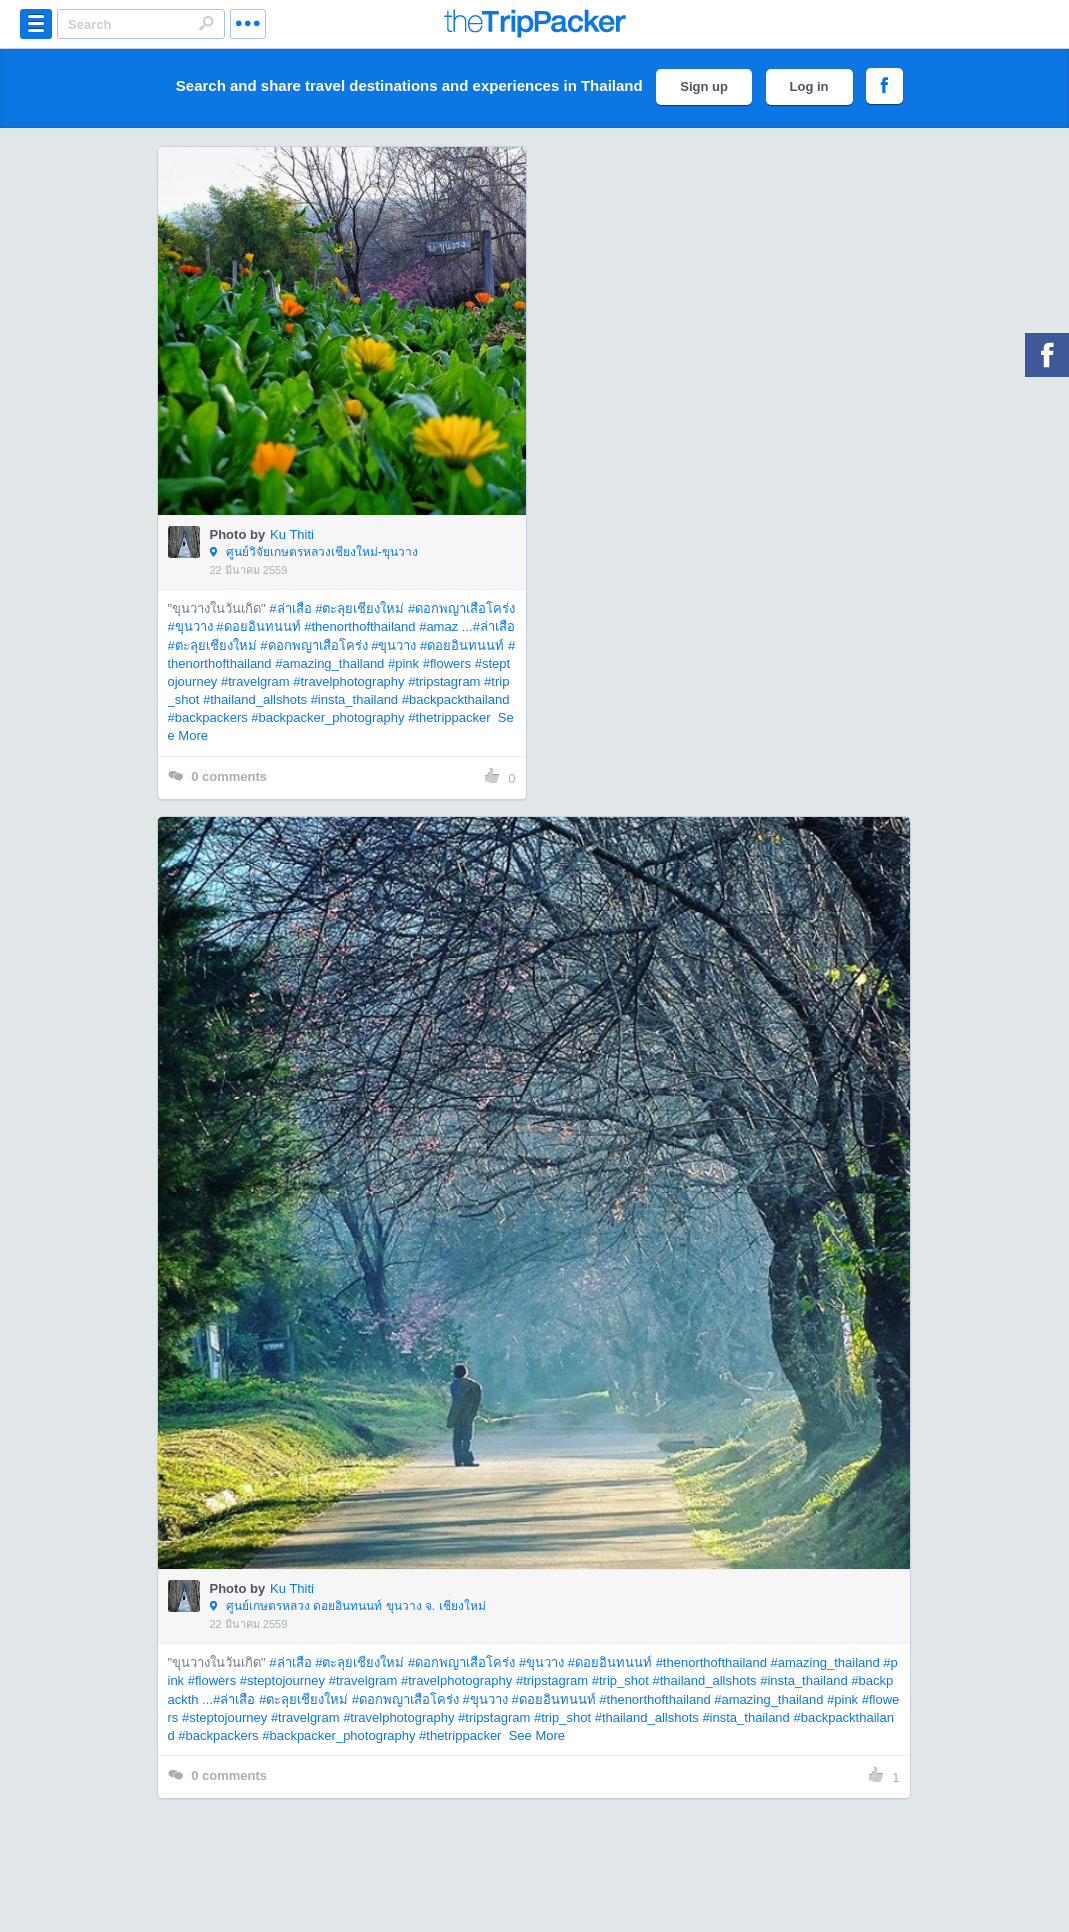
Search (206, 23)
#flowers (447, 663)
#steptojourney (282, 1680)
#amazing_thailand (329, 663)
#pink (403, 663)
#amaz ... (445, 626)
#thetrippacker (449, 717)
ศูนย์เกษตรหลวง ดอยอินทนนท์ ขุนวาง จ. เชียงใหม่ (348, 1607)
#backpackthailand (456, 699)
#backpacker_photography (327, 717)
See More (537, 1735)
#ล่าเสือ (290, 608)
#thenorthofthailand (359, 626)
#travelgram (255, 681)
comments (218, 777)
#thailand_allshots (255, 699)
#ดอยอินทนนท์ (258, 626)
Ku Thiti (292, 534)
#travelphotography (348, 681)
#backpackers (208, 717)
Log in (809, 86)
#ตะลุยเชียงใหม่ (359, 608)
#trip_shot (620, 1680)
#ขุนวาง (190, 626)
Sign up (704, 86)
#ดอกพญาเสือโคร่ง (461, 608)
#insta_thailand (354, 699)
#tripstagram (444, 681)
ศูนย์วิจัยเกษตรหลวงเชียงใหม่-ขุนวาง (314, 553)
